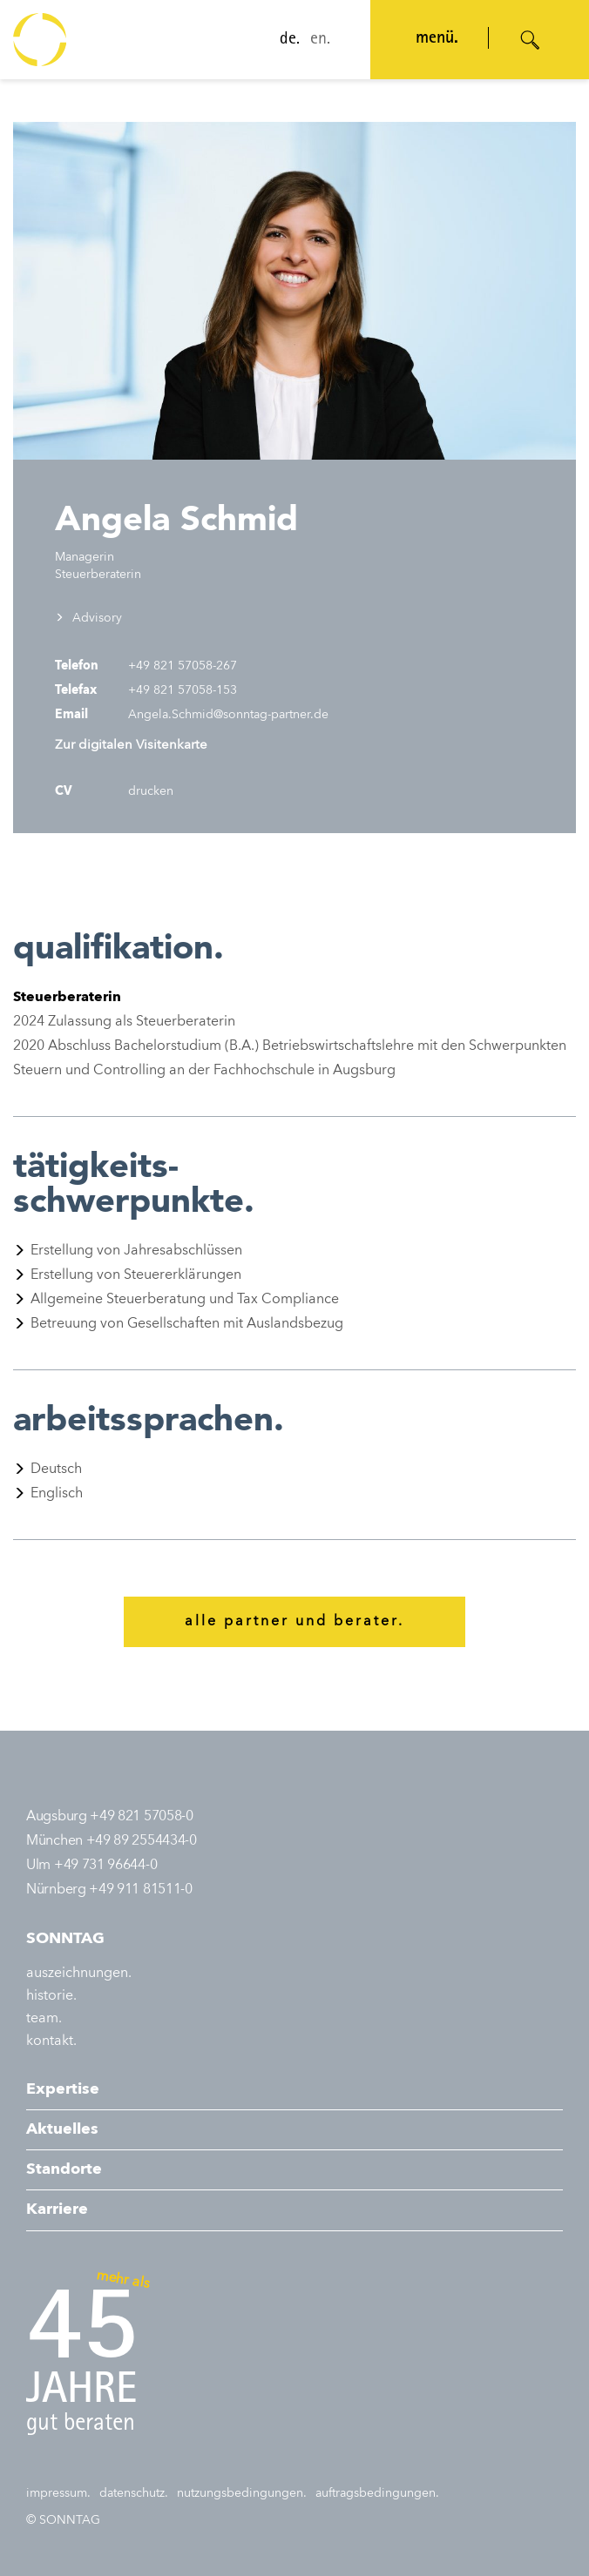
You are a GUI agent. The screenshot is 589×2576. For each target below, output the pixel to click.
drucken (149, 791)
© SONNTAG (63, 2520)
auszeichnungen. (79, 1974)
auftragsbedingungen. (377, 2493)
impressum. (58, 2493)
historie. (51, 1996)
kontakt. (51, 2041)
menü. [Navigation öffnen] (435, 39)
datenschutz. (133, 2493)
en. (318, 40)
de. (288, 40)
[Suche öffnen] (531, 40)
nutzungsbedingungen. (242, 2493)
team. (44, 2019)
